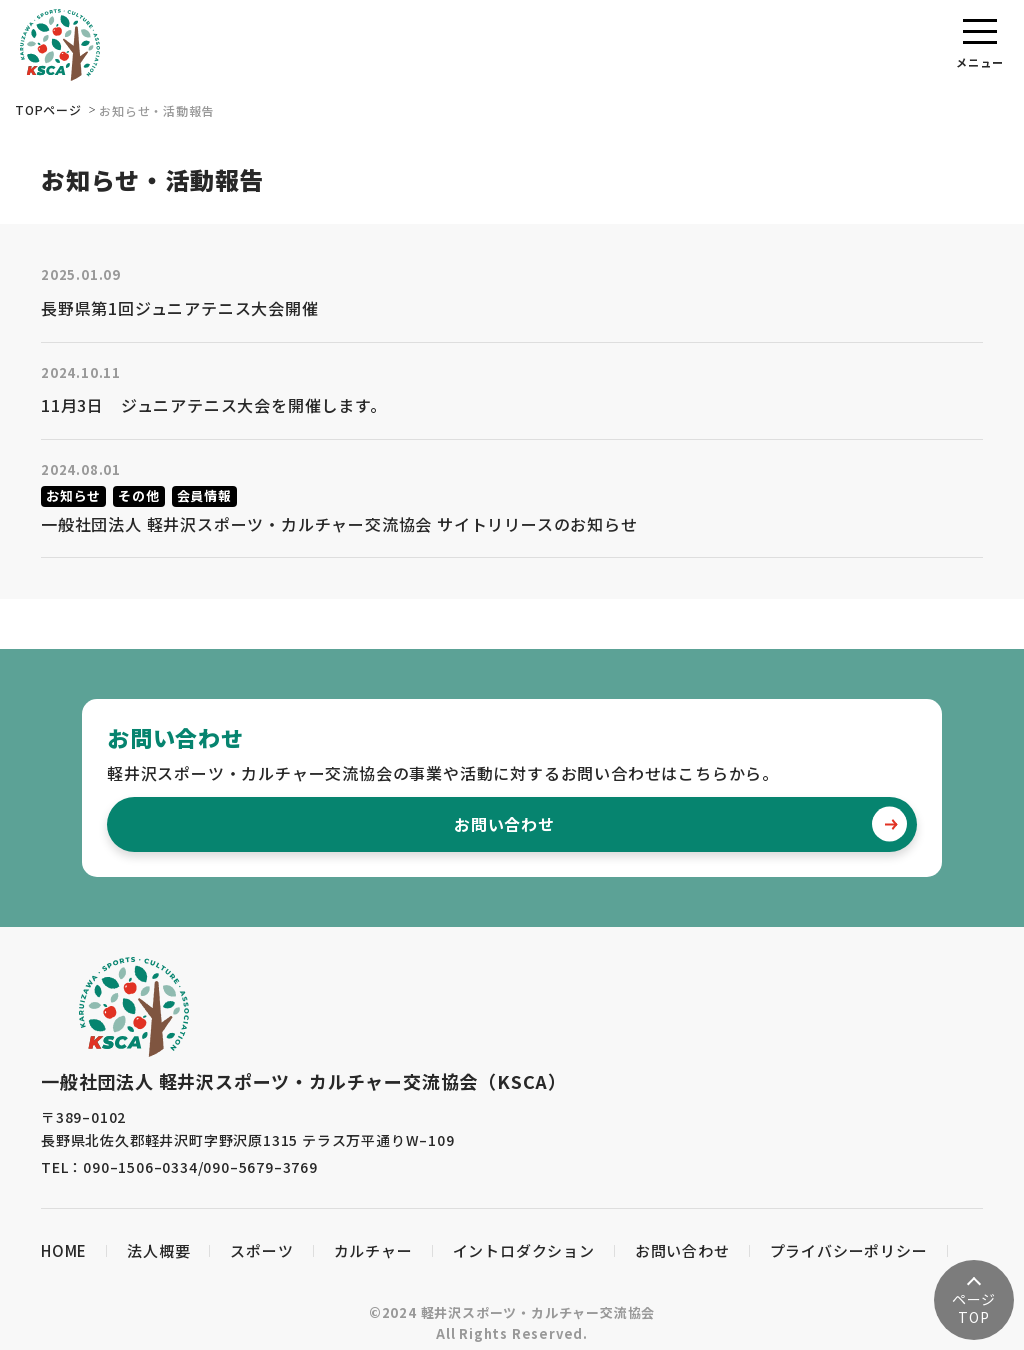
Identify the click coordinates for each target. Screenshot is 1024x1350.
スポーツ (261, 1250)
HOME (64, 1250)
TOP (974, 1308)
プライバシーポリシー (849, 1250)
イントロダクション (524, 1250)
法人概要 (158, 1250)
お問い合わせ (680, 824)
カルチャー (373, 1250)
